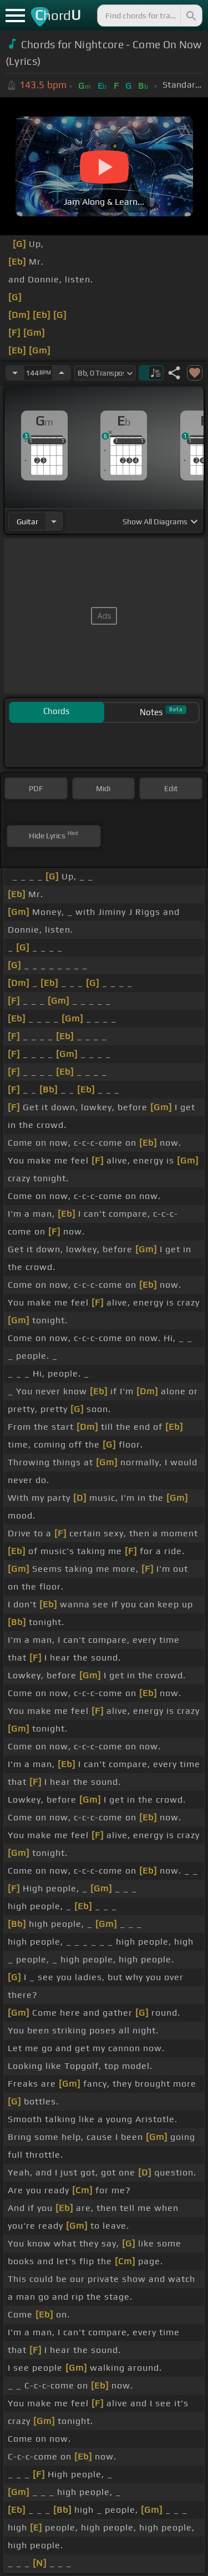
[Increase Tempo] (61, 373)
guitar (27, 521)
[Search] (190, 15)
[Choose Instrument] (53, 521)
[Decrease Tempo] (15, 373)
